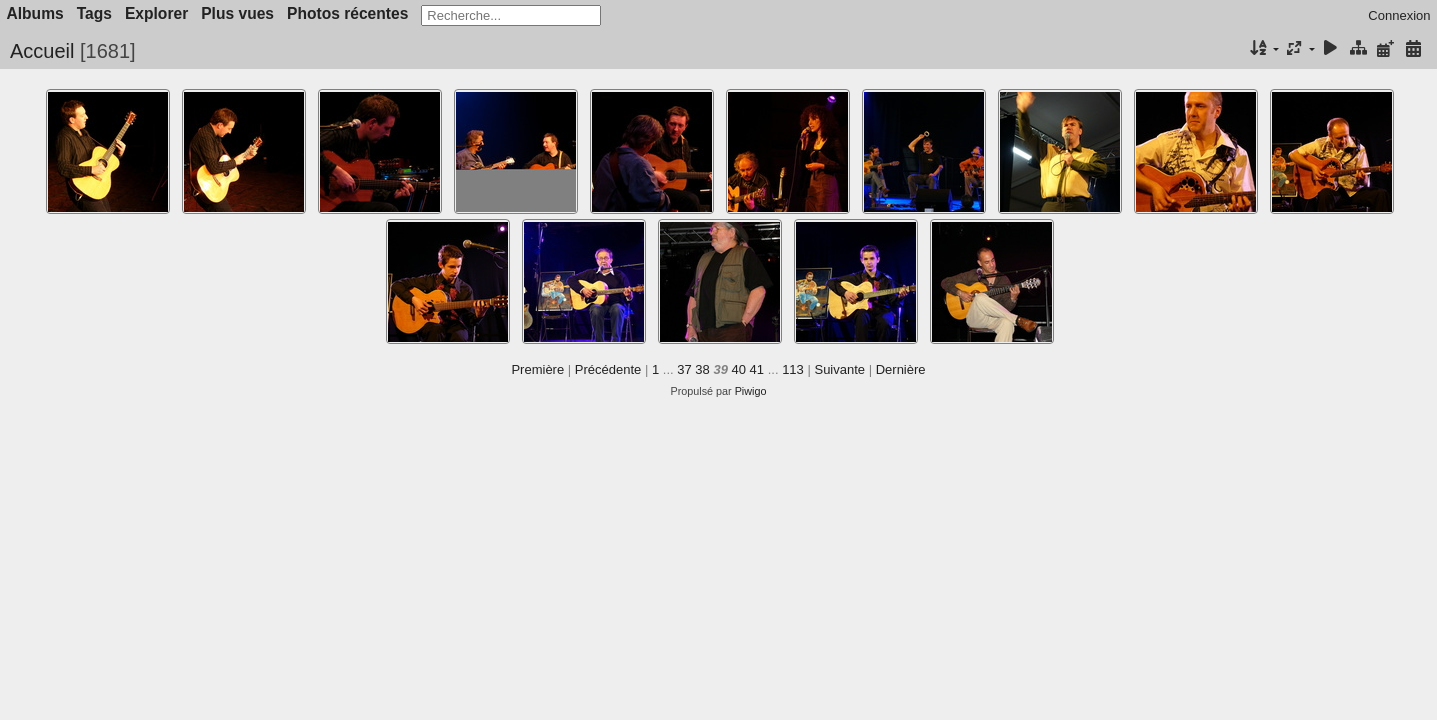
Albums (35, 13)
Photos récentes (347, 13)
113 (793, 369)
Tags (94, 13)
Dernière (901, 369)
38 (702, 369)
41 (757, 369)
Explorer (156, 13)
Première (537, 369)
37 (684, 369)
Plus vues (237, 13)
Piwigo (751, 391)
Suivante (839, 369)
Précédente (608, 369)
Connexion (1399, 15)
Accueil (42, 51)
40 (739, 369)
